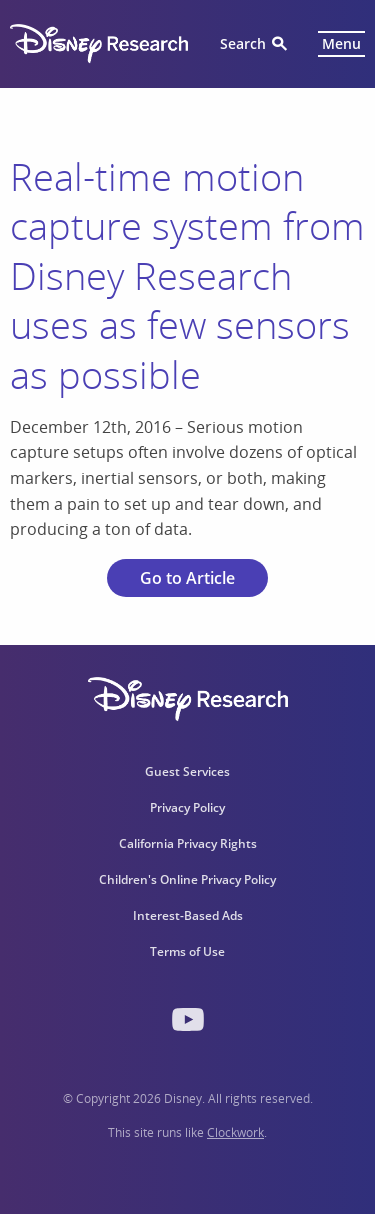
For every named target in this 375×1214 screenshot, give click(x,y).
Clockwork (235, 1132)
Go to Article (187, 578)
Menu (341, 43)
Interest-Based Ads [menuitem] (188, 915)
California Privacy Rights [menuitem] (188, 843)
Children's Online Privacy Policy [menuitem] (187, 879)
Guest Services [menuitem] (187, 771)
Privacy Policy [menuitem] (187, 807)
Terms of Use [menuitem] (187, 951)
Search (243, 43)
